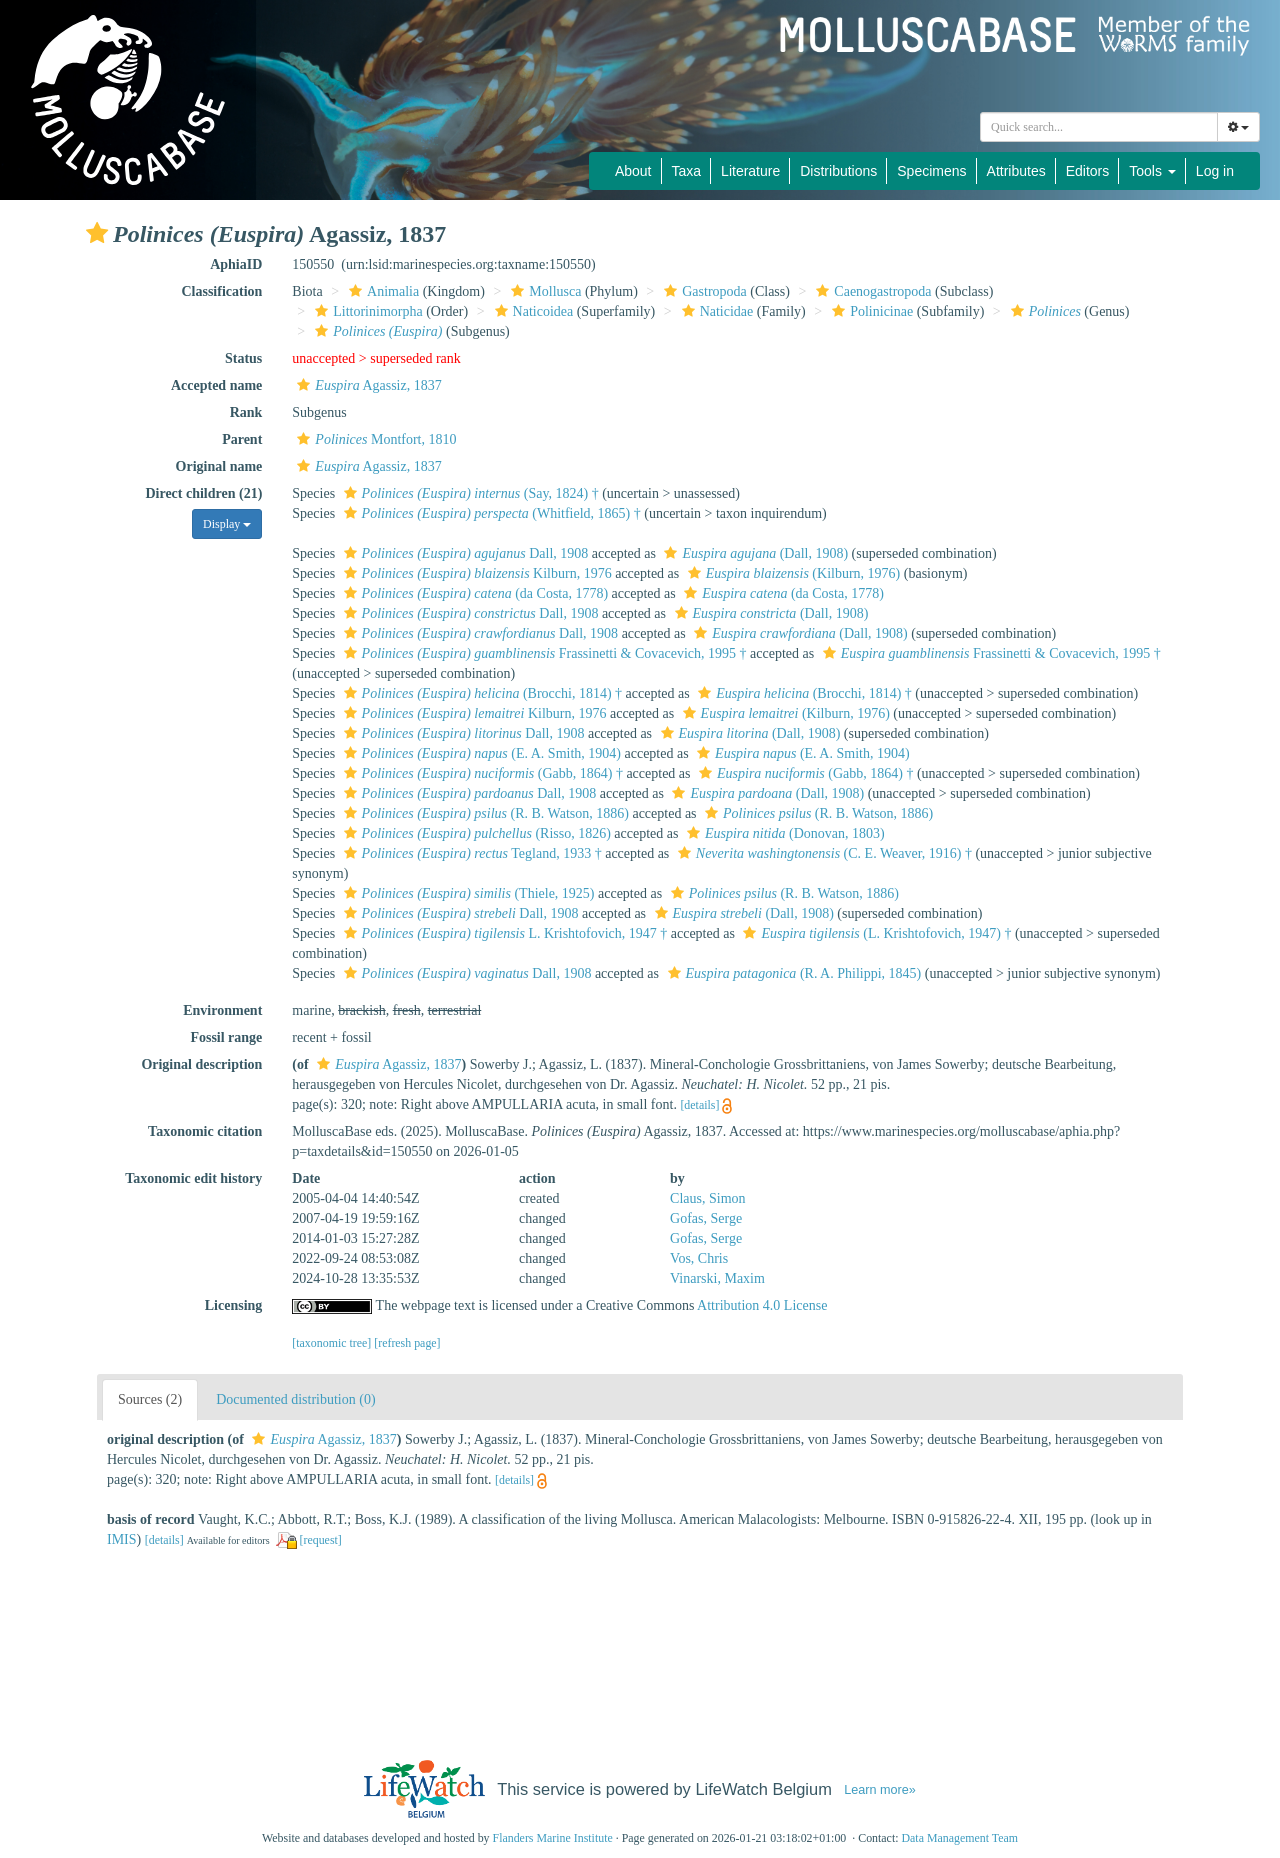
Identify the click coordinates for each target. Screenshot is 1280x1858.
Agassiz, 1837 (366, 385)
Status (243, 358)
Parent (242, 439)
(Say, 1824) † (469, 493)
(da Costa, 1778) (474, 593)
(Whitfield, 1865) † (490, 513)
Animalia (381, 291)
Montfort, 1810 (374, 439)
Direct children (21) (203, 493)
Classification (221, 291)
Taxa (687, 171)
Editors (1088, 171)
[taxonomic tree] (331, 1343)
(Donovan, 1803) (783, 833)
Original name (219, 466)
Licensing (234, 1305)
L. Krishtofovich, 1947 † (503, 933)
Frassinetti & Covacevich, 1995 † (543, 653)
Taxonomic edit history (193, 1178)
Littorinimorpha (366, 311)
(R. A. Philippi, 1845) (792, 973)
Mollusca (543, 291)
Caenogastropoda (871, 291)
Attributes (1016, 171)
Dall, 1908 (464, 553)
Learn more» (880, 1790)
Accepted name (216, 385)
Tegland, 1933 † (470, 853)
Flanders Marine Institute (553, 1838)
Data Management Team (959, 1838)
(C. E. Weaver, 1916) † (822, 853)
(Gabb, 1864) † (481, 773)
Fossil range (226, 1037)
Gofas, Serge (706, 1218)
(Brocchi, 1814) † (481, 693)
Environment (222, 1010)
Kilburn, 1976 (475, 573)
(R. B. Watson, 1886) (484, 813)
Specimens (931, 171)
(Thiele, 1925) (467, 893)
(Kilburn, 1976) (791, 573)
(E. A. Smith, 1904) (480, 753)
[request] (321, 1540)
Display (227, 524)
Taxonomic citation (205, 1131)
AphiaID (236, 264)
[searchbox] (1099, 127)
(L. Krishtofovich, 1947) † (874, 933)
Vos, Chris (699, 1258)
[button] (97, 233)
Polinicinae (870, 311)
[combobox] (1099, 127)
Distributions (838, 171)
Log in (1215, 171)
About (633, 171)
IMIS (122, 1539)
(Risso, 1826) (475, 833)
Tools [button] (1152, 171)
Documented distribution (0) (295, 1399)
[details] (699, 1105)
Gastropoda (703, 291)
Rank (246, 412)
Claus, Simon (707, 1198)
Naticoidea (532, 311)
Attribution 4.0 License (762, 1305)
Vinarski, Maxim (717, 1278)
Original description (201, 1064)
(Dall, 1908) (753, 553)
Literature (750, 171)
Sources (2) (150, 1399)
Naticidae (715, 311)
